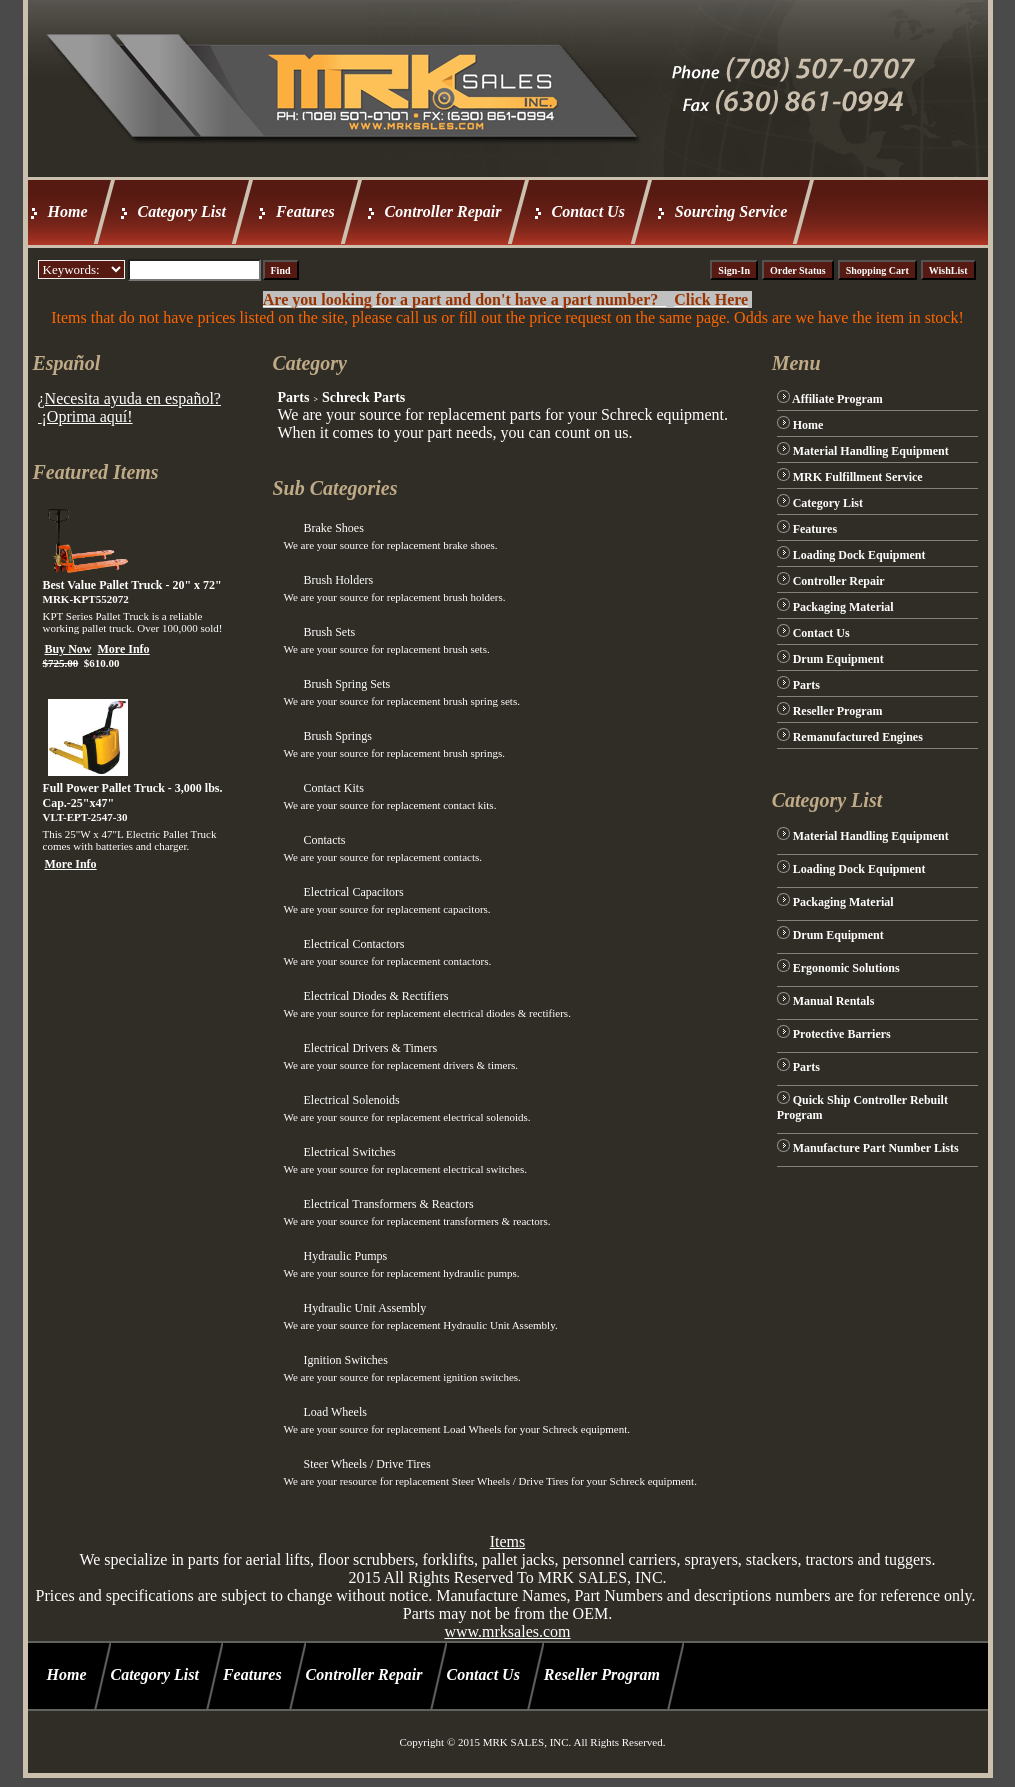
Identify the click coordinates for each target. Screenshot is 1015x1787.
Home (68, 211)
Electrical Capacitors (353, 892)
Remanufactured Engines (858, 737)
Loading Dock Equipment (859, 555)
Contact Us (588, 211)
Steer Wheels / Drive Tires (366, 1464)
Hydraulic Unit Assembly (364, 1308)
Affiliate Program (837, 399)
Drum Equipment (838, 659)
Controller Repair (443, 211)
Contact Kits (333, 788)
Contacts (324, 840)
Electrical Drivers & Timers (370, 1048)
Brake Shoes (333, 528)
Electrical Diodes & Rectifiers (375, 996)
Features (305, 211)
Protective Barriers (842, 1034)
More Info (124, 649)
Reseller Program (838, 711)
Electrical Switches (349, 1152)
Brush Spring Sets (346, 684)
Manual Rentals (834, 1001)
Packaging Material (843, 607)
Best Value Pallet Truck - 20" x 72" (132, 585)
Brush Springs (337, 736)
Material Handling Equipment (871, 451)
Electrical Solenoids (351, 1100)
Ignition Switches (345, 1360)
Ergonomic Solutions (846, 968)
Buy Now (68, 649)
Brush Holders (338, 580)
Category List (182, 211)
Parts (293, 397)
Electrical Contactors (353, 944)
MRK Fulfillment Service (858, 477)
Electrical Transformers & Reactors (388, 1204)
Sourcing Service (731, 211)
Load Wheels (334, 1412)
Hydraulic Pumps (345, 1256)
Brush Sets (329, 632)
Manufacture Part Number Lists (876, 1148)
